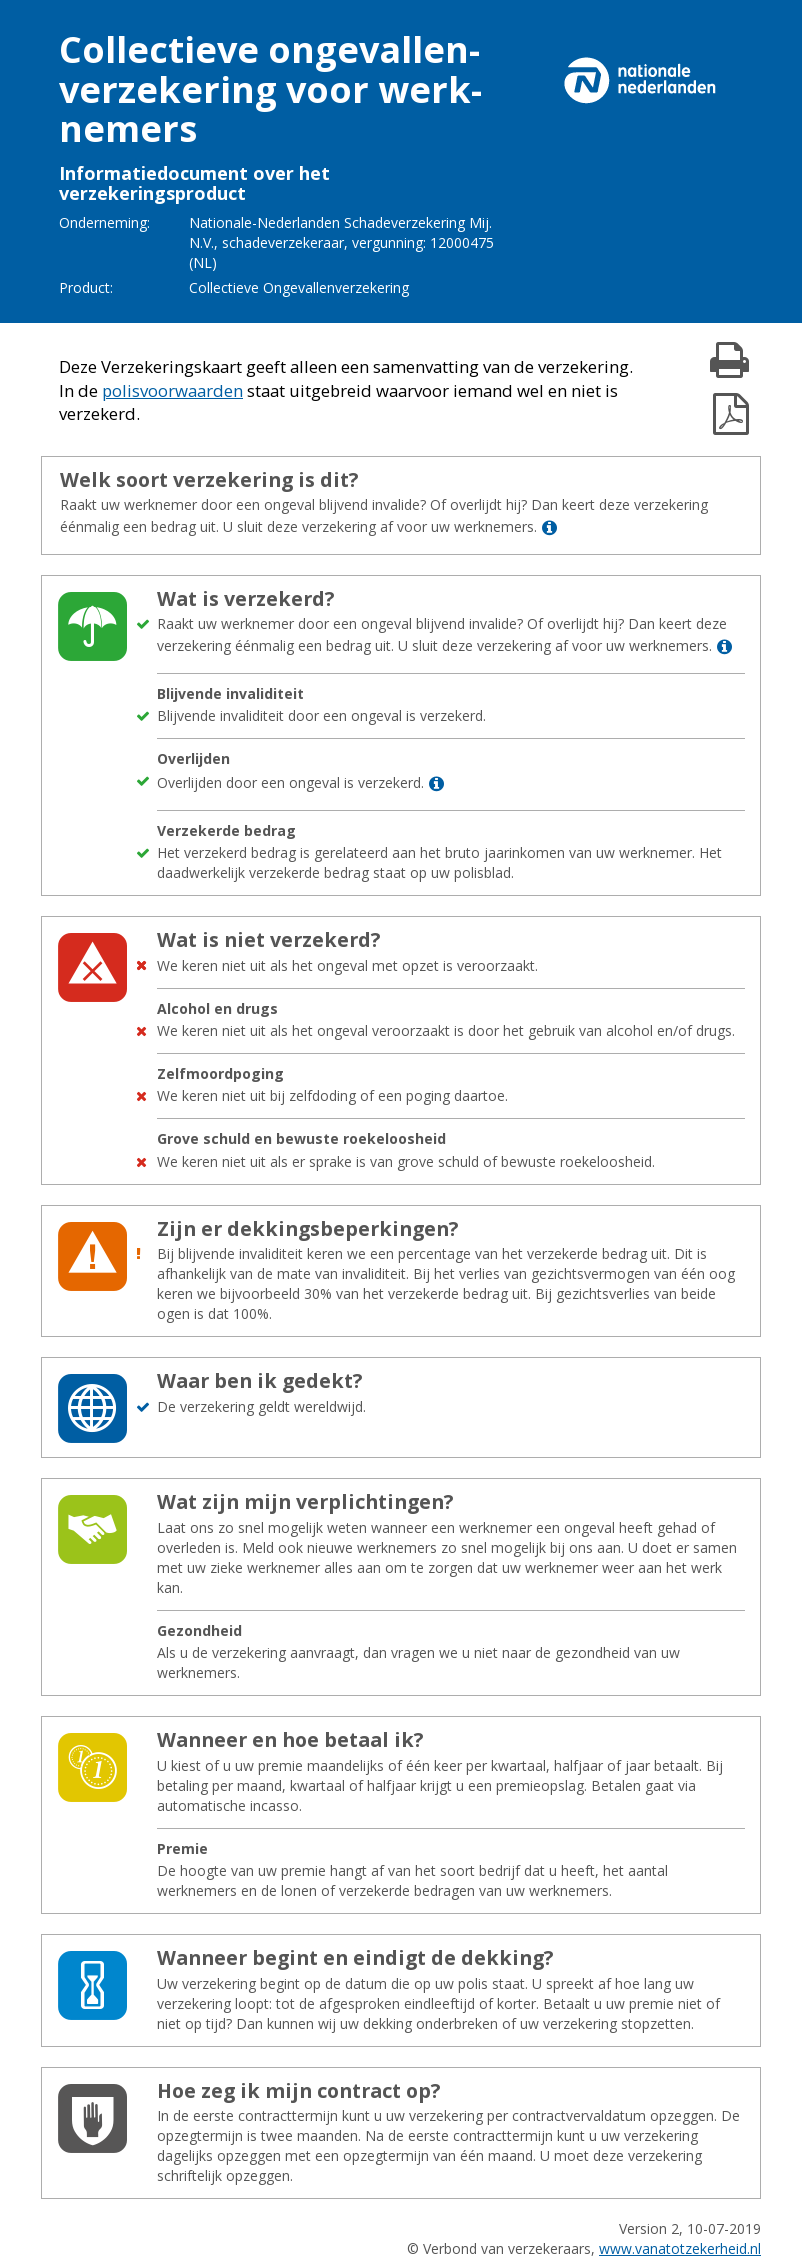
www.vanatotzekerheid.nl (680, 2248)
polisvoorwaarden (172, 390)
